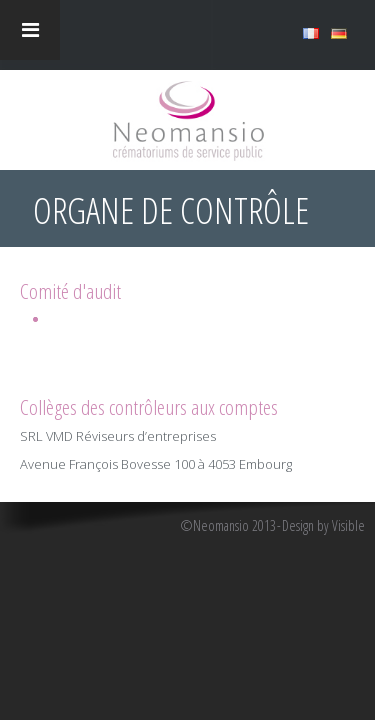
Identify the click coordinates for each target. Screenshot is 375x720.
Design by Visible (323, 526)
